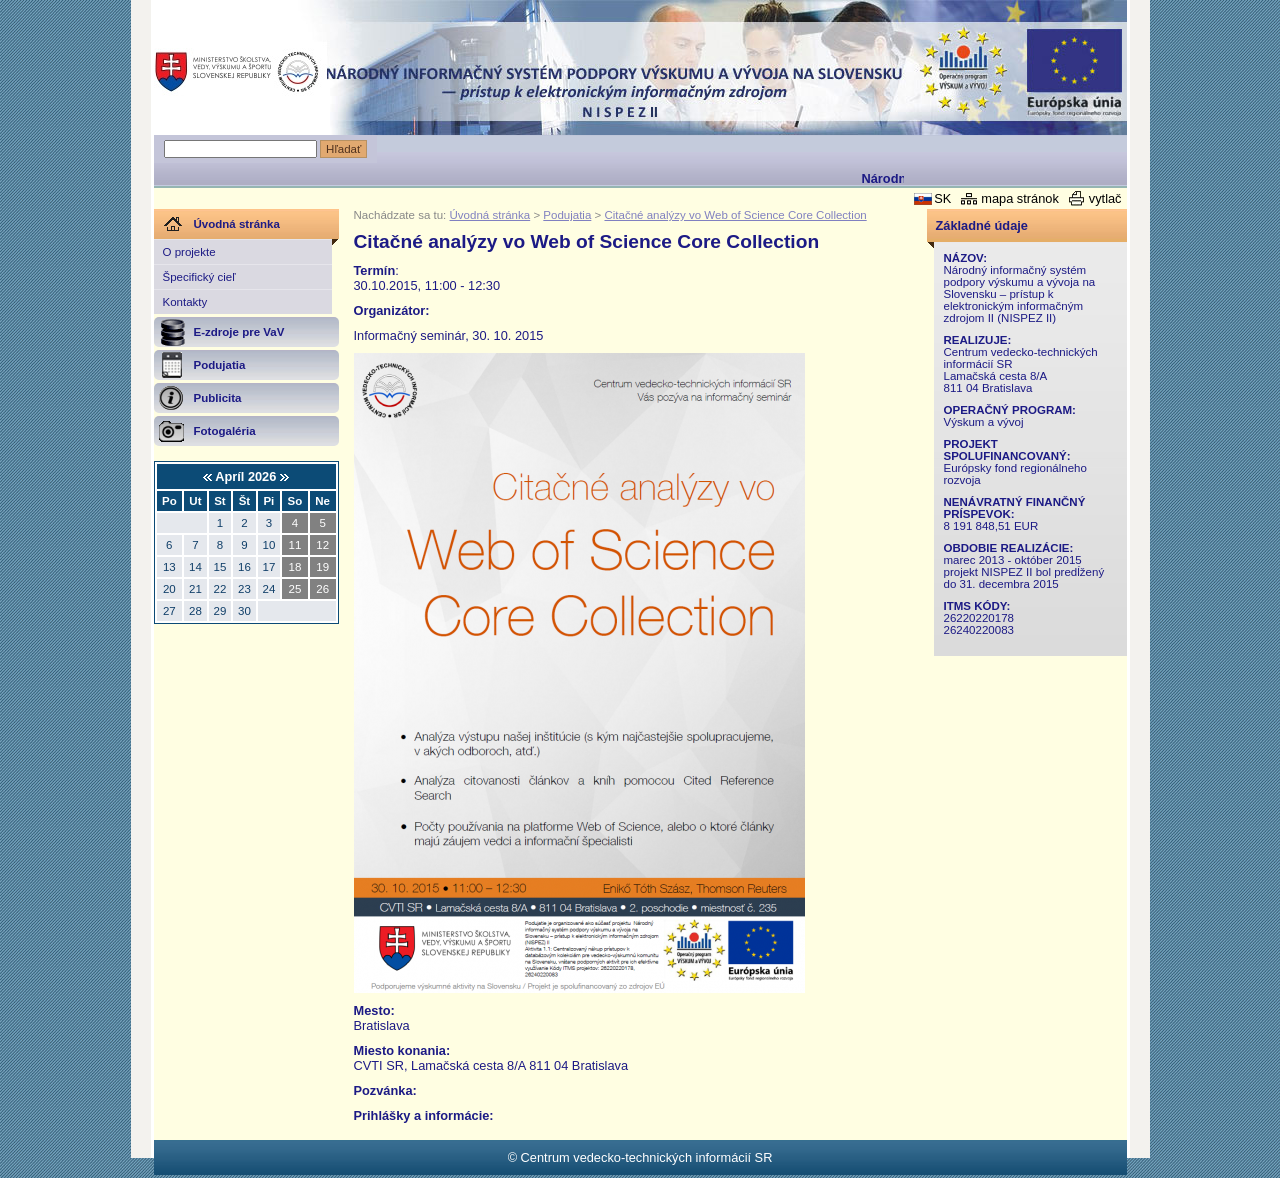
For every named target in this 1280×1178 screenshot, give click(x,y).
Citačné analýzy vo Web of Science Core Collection (735, 215)
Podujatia (567, 215)
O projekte (189, 252)
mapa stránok (1020, 198)
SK (942, 198)
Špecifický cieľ (199, 277)
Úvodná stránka (490, 215)
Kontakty (185, 302)
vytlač (1105, 198)
